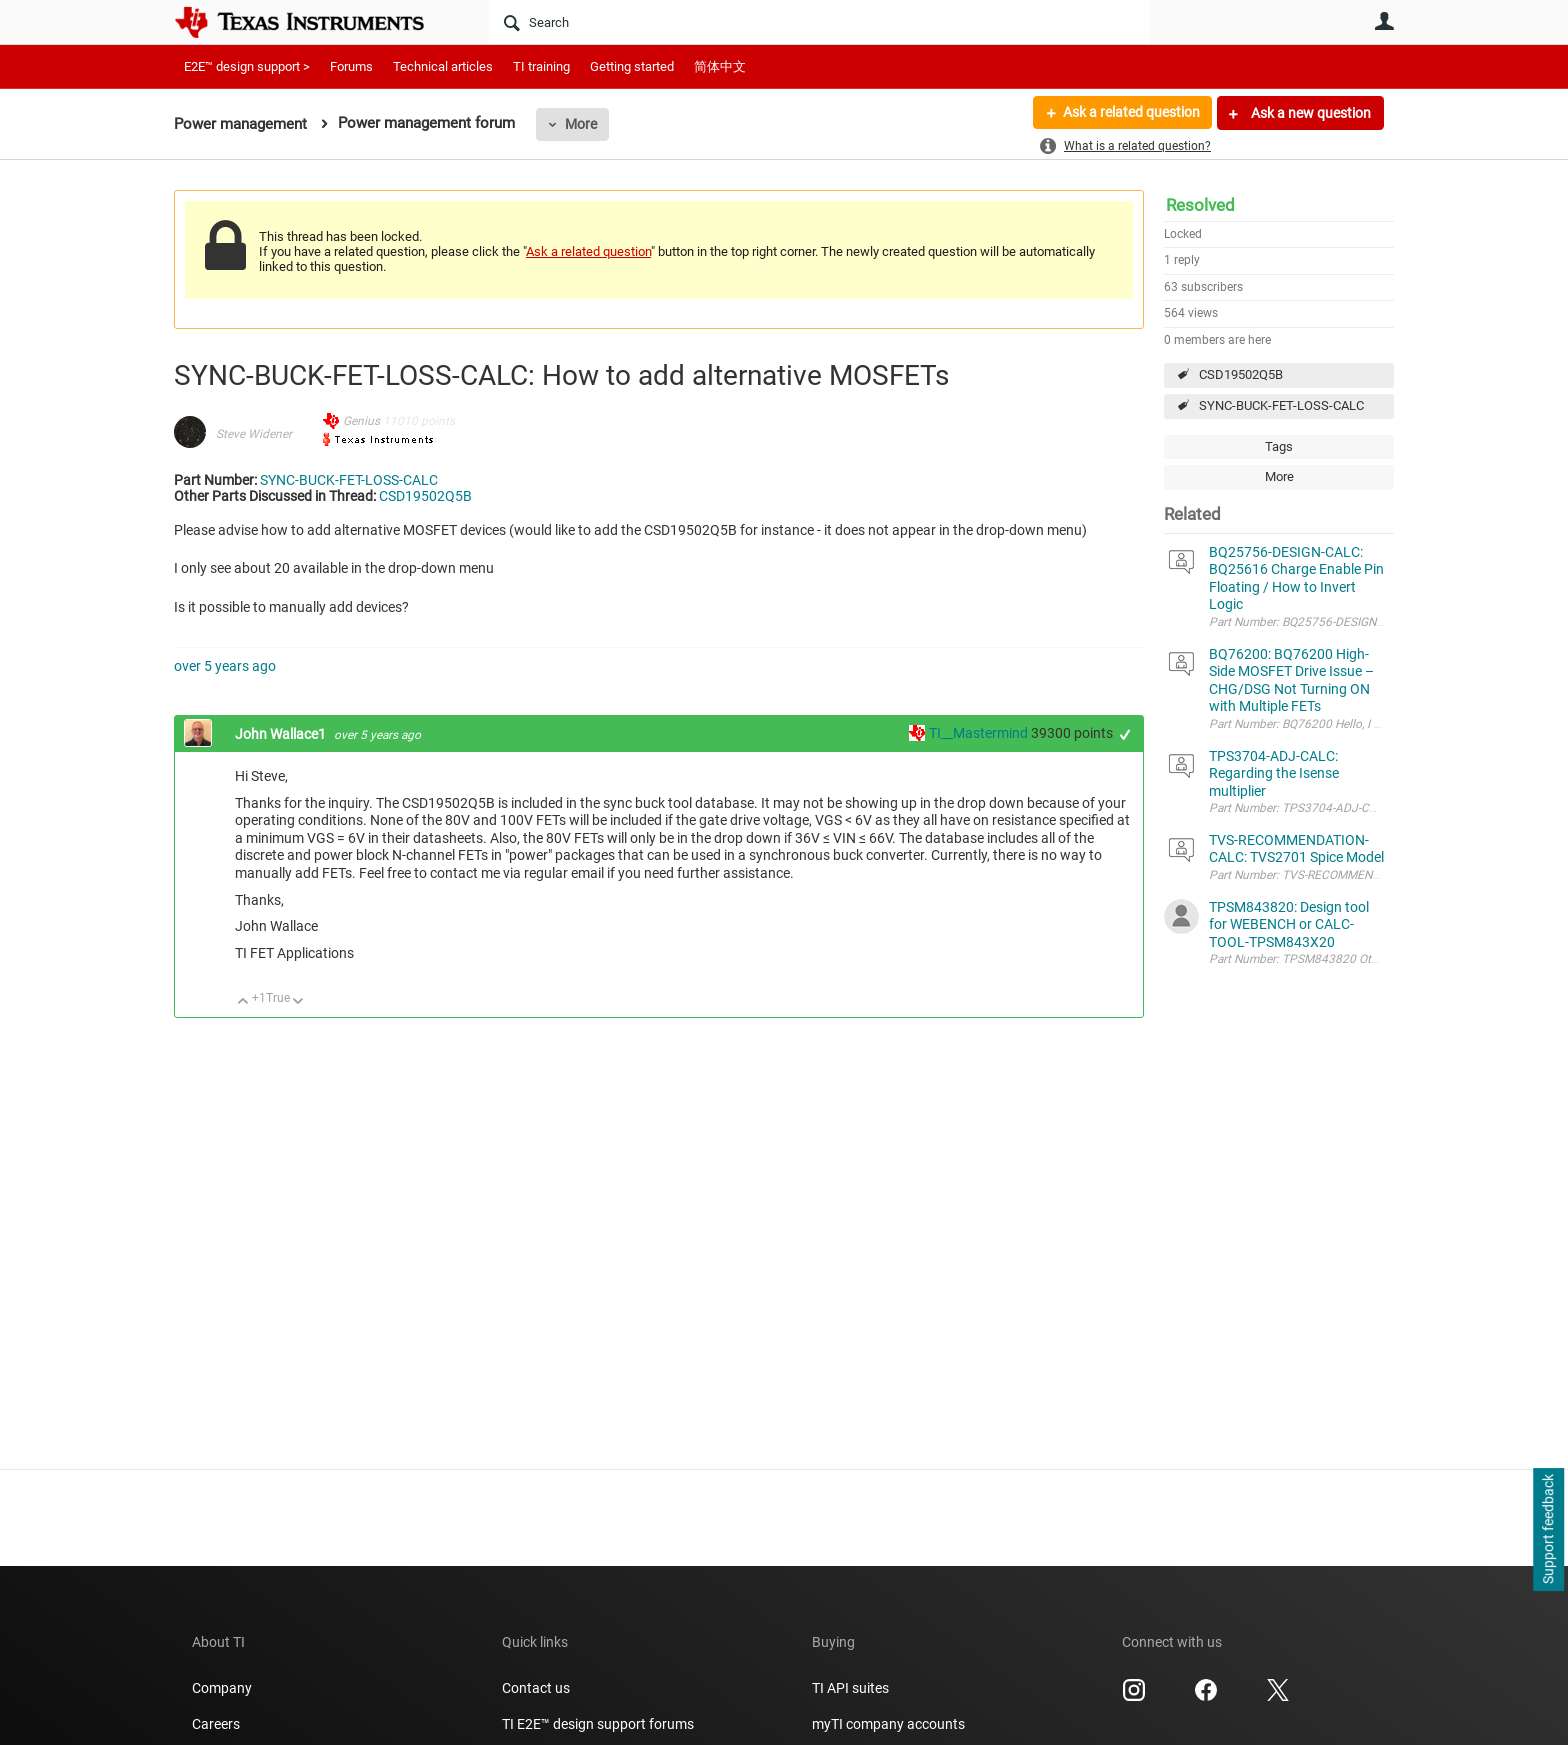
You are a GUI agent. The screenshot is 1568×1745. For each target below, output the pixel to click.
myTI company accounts (888, 1724)
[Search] (819, 22)
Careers (216, 1724)
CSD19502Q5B (1241, 374)
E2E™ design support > (247, 66)
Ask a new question (1309, 113)
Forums (351, 66)
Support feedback (1548, 1530)
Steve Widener (254, 434)
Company (222, 1688)
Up (243, 1002)
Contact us (536, 1688)
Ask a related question (1130, 113)
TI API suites (850, 1688)
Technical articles (443, 66)
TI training (541, 66)
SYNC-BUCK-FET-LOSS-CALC (1281, 405)
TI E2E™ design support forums (598, 1724)
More (581, 124)
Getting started (632, 66)
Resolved (1200, 205)
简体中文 (720, 66)
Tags (1279, 446)
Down (298, 1002)
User (1384, 21)
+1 (1125, 734)
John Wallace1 (282, 734)
